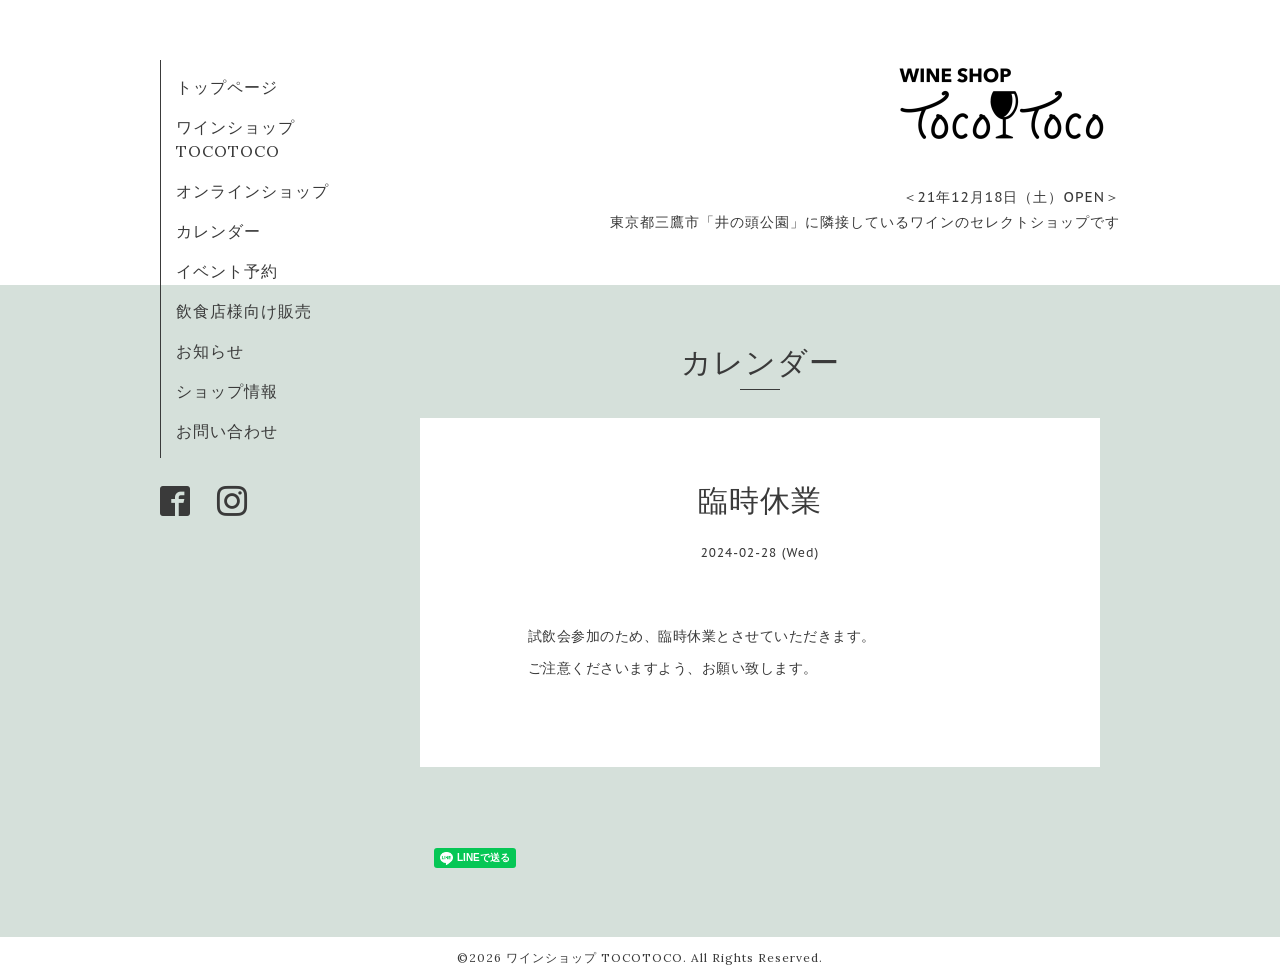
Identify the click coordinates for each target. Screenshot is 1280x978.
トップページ (227, 87)
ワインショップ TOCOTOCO (594, 957)
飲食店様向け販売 (244, 311)
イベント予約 (227, 271)
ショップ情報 (227, 391)
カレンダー (218, 231)
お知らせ (210, 351)
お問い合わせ (227, 431)
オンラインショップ (252, 191)
